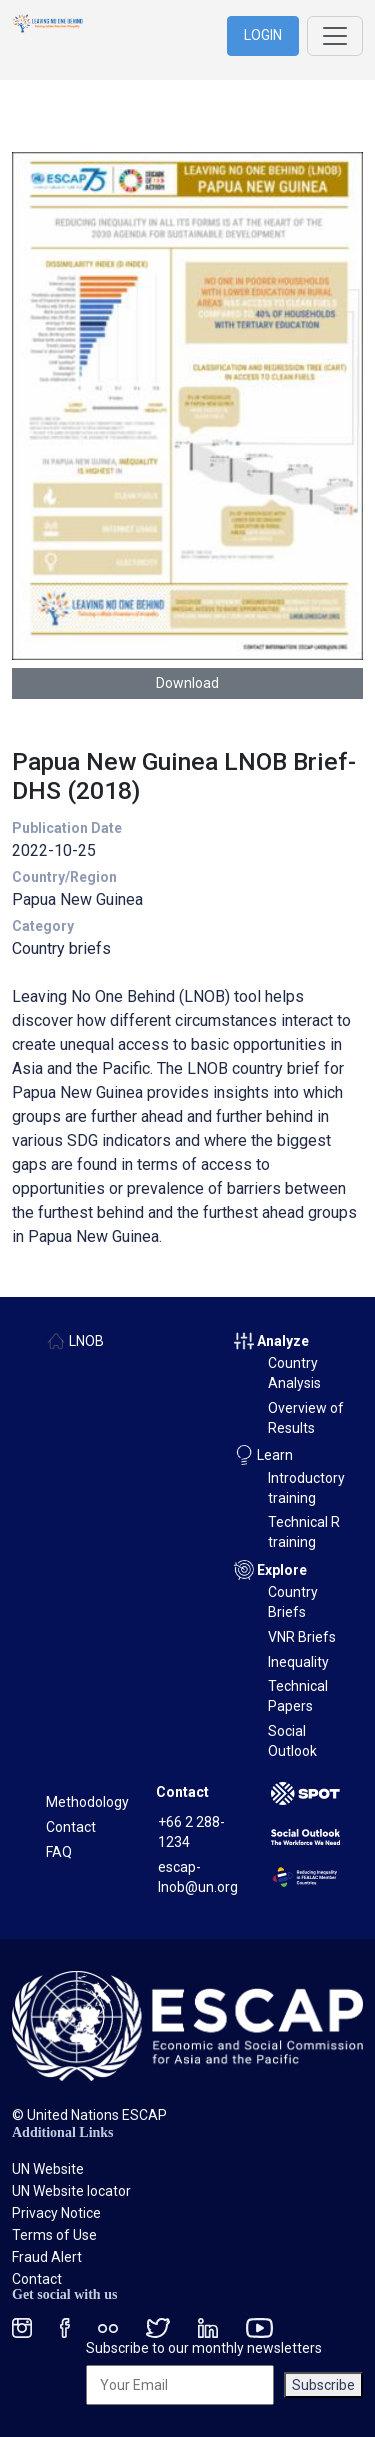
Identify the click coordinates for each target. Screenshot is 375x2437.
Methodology (87, 1802)
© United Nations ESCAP (89, 2115)
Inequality (298, 1662)
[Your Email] (180, 2385)
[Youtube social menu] (259, 2327)
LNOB (86, 1341)
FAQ (59, 1852)
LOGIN (263, 35)
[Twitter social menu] (158, 2327)
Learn (275, 1455)
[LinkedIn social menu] (208, 2327)
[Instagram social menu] (22, 2327)
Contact (71, 1827)
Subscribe (323, 2385)
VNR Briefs (302, 1637)
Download (187, 683)
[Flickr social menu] (108, 2327)
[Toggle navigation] (335, 36)
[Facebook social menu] (65, 2327)
